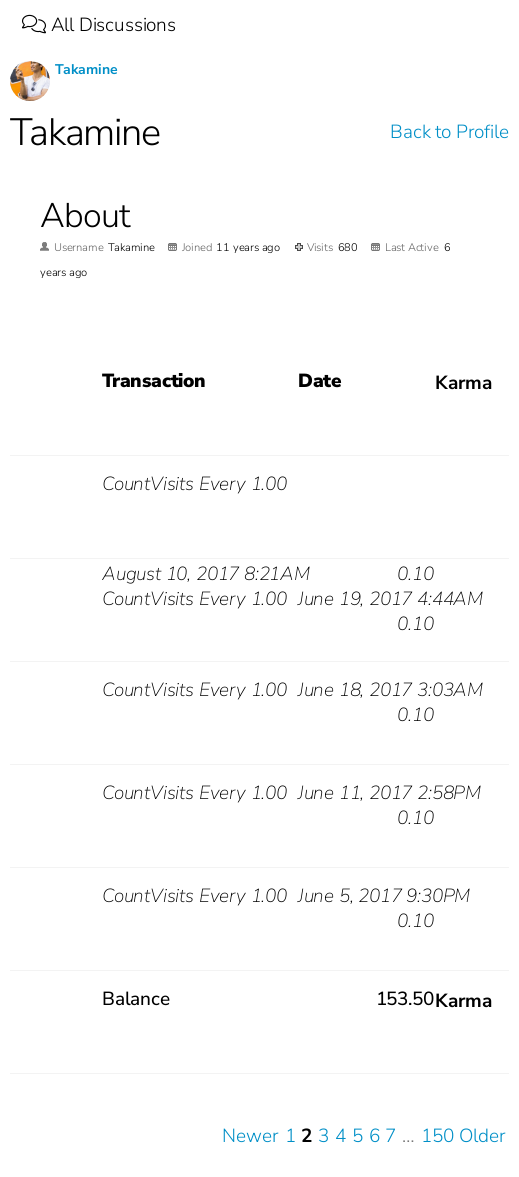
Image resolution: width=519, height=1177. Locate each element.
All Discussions (99, 25)
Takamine (86, 69)
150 (437, 1136)
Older (482, 1136)
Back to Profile (449, 132)
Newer (250, 1136)
